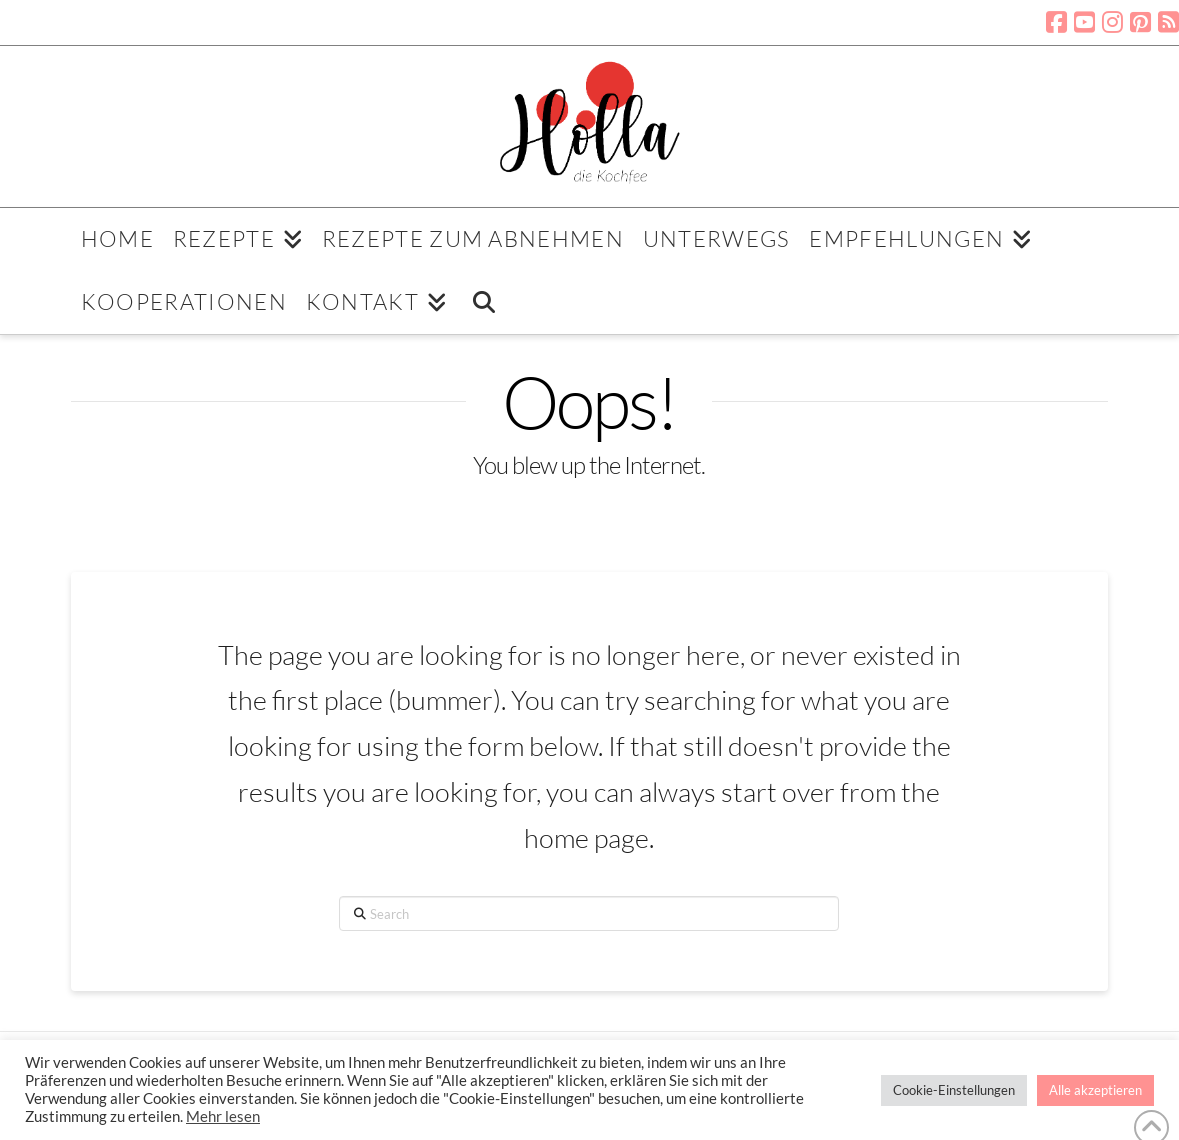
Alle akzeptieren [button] (1095, 1090)
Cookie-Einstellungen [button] (954, 1090)
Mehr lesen (223, 1116)
